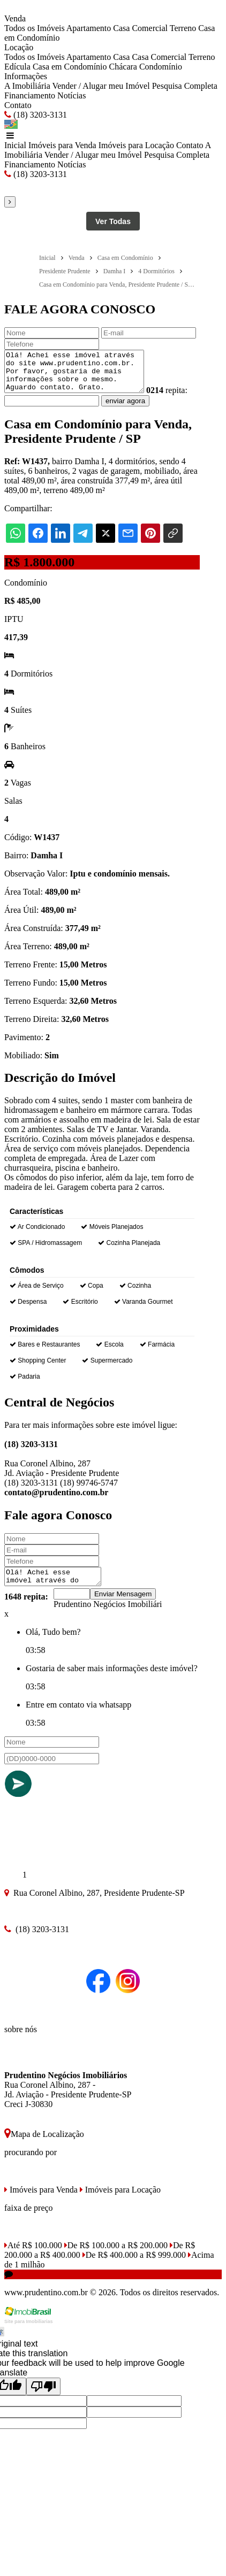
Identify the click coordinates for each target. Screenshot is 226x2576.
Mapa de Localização (44, 2145)
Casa (121, 28)
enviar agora (149, 409)
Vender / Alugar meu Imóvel (100, 85)
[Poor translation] (43, 2397)
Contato (18, 105)
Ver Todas (113, 221)
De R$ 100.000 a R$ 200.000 (116, 2256)
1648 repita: (26, 1607)
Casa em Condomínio (70, 66)
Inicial (15, 145)
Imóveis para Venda (62, 145)
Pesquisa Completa (184, 85)
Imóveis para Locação (136, 145)
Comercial (150, 28)
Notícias (71, 95)
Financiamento (29, 95)
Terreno (183, 28)
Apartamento (88, 28)
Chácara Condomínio (145, 66)
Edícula (17, 66)
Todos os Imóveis (34, 28)
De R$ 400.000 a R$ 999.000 (134, 2266)
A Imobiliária (27, 85)
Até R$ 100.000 (33, 2256)
